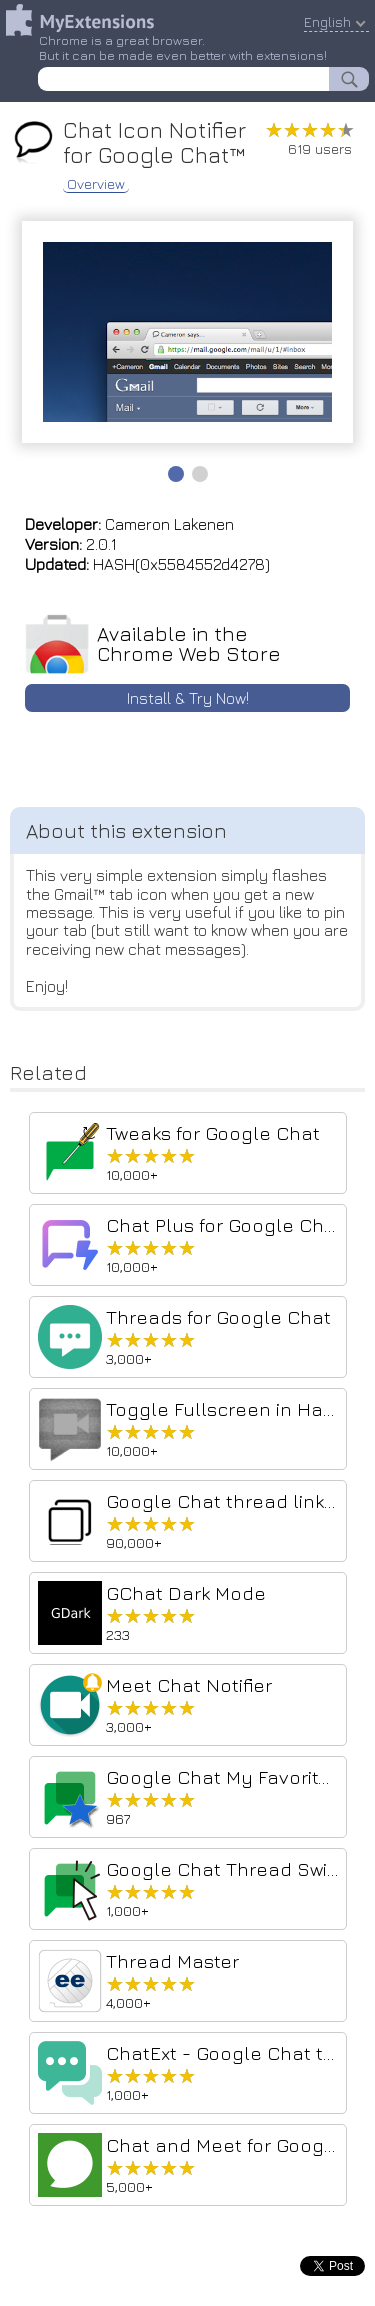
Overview (96, 184)
